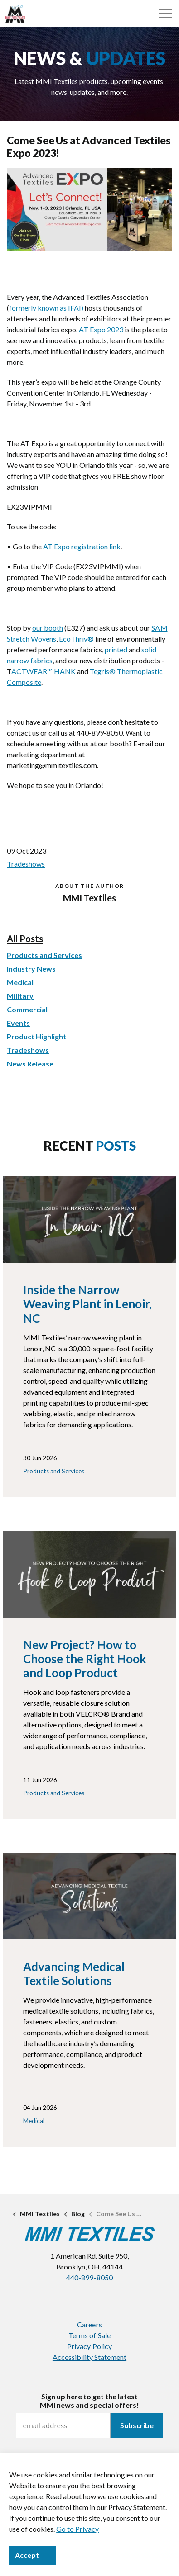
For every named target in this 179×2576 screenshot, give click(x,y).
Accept (33, 2555)
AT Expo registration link (82, 546)
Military (20, 995)
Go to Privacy (77, 2528)
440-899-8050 (89, 2277)
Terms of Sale (89, 2335)
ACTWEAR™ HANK (43, 671)
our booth (47, 627)
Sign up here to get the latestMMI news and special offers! (89, 2400)
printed (116, 649)
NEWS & (89, 58)
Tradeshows (26, 863)
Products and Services (44, 955)
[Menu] (165, 13)
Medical (20, 982)
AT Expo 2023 (101, 329)
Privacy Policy (89, 2346)
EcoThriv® (76, 638)
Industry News (31, 968)
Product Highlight (36, 1036)
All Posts (25, 938)
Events (18, 1023)
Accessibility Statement (89, 2357)
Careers (89, 2324)
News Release (30, 1063)
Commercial (27, 1009)
